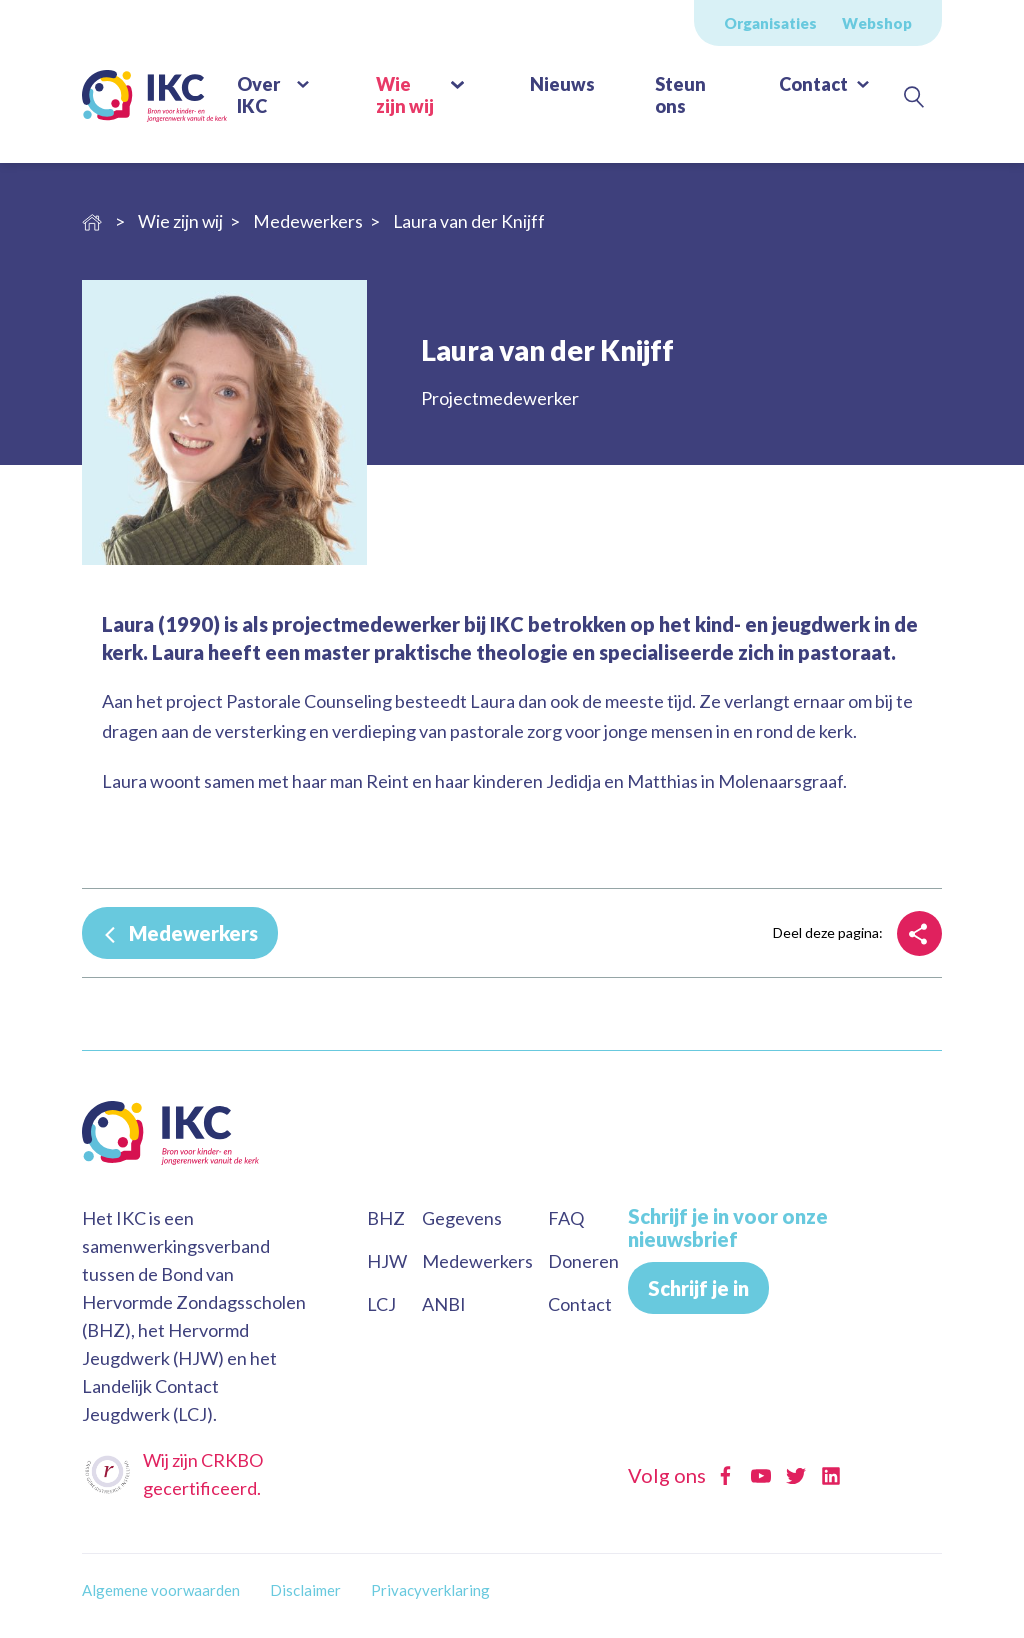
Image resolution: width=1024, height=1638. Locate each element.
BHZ (386, 1218)
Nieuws (562, 84)
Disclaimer (305, 1590)
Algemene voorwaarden (161, 1590)
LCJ (381, 1304)
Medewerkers (191, 933)
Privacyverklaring (430, 1590)
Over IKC (258, 95)
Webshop (877, 23)
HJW (387, 1261)
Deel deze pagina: (828, 932)
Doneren (583, 1261)
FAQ (566, 1218)
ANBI (444, 1304)
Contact (813, 84)
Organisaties (770, 23)
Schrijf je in (698, 1288)
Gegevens (462, 1218)
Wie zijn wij (405, 95)
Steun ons (680, 95)
